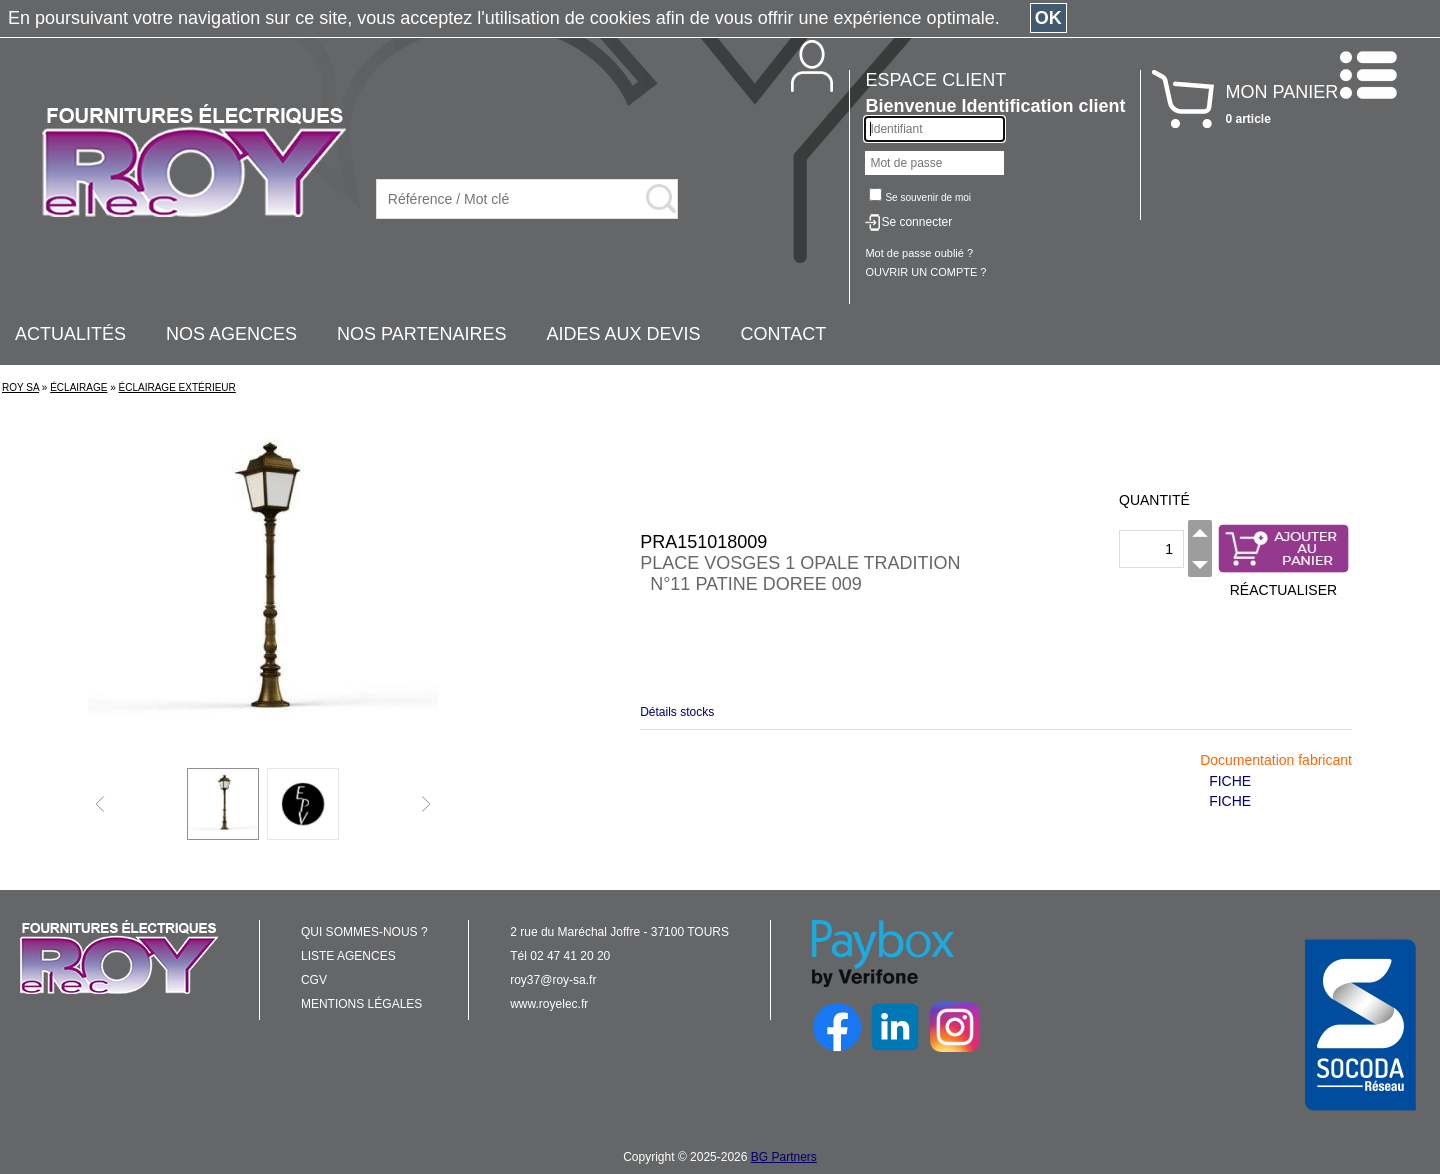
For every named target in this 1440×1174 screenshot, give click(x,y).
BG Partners (784, 1157)
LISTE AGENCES (348, 956)
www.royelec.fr (549, 1004)
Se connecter (916, 222)
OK (1048, 18)
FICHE (1230, 781)
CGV (314, 980)
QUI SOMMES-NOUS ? (364, 932)
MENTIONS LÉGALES (361, 1004)
